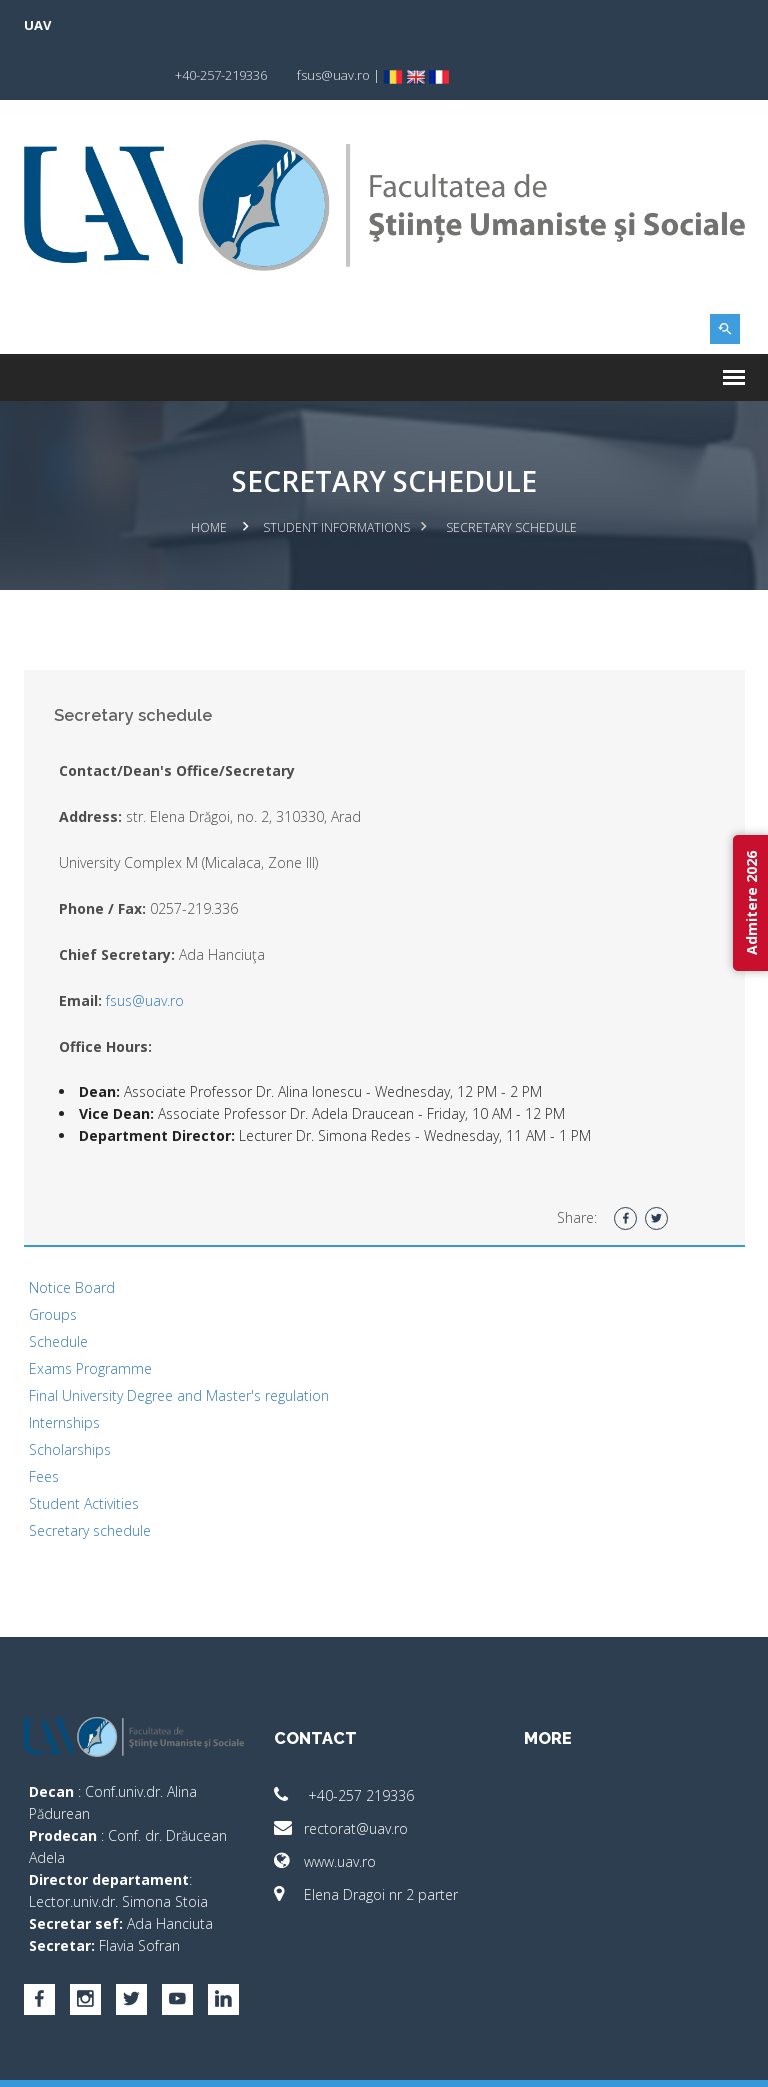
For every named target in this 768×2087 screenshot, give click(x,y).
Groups (53, 1263)
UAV (37, 25)
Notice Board (72, 1236)
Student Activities (84, 1452)
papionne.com (637, 2057)
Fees (44, 1425)
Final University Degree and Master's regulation (179, 1344)
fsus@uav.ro (145, 949)
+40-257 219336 (344, 1744)
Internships (64, 1371)
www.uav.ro (325, 1810)
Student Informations (336, 477)
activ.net (721, 2057)
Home (209, 477)
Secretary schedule (90, 1479)
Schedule (58, 1290)
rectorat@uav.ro (341, 1777)
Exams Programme (90, 1317)
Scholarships (70, 1398)
